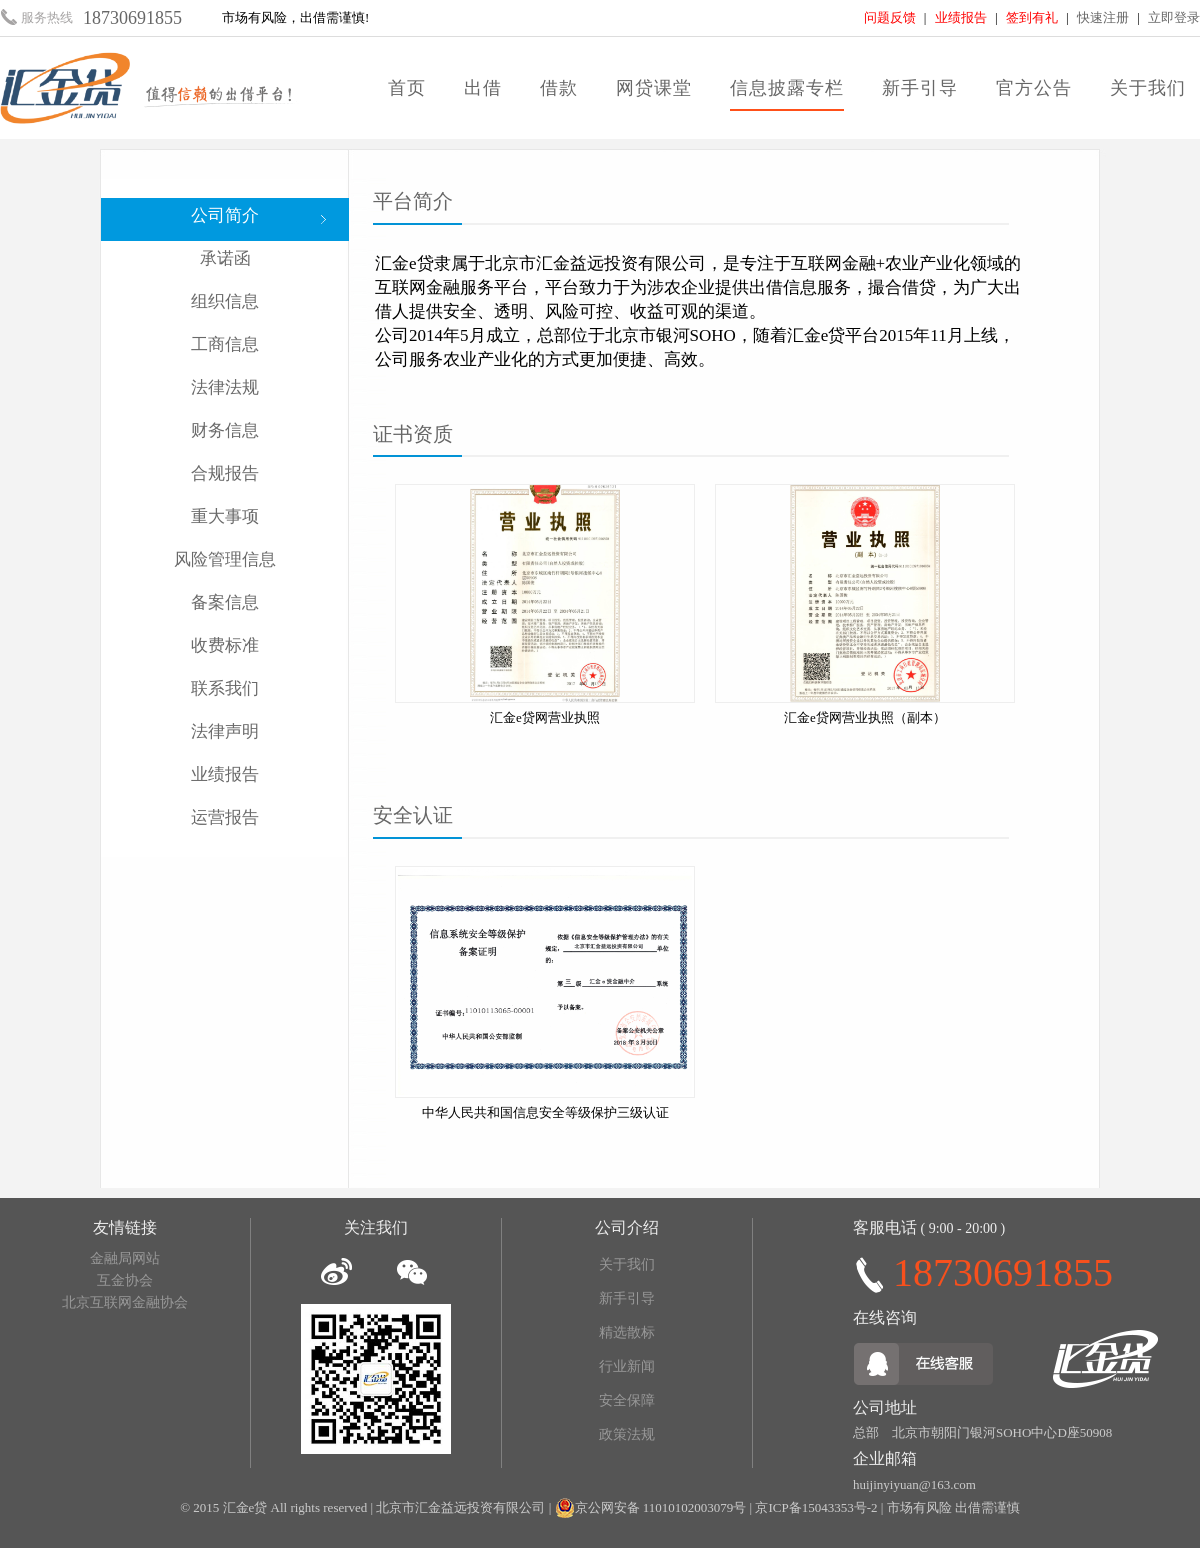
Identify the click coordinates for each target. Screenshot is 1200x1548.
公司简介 (225, 215)
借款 (559, 88)
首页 (407, 88)
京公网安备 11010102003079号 (661, 1507)
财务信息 (225, 430)
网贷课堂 (654, 88)
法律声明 (225, 731)
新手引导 (920, 88)
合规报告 (225, 473)
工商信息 (225, 344)
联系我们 (225, 688)
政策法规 (627, 1434)
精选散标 (627, 1332)
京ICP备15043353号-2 (816, 1507)
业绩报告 (961, 17)
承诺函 (225, 258)
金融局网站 (125, 1258)
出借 (483, 88)
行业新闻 (627, 1366)
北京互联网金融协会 (125, 1302)
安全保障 (627, 1400)
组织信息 (225, 301)
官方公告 (1034, 88)
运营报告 (225, 817)
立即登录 (1174, 17)
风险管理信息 (225, 559)
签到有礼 (1032, 17)
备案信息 (225, 602)
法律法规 (225, 387)
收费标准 (225, 645)
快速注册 (1103, 17)
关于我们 (1148, 88)
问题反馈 (890, 17)
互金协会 (125, 1280)
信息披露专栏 (787, 88)
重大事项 (225, 516)
